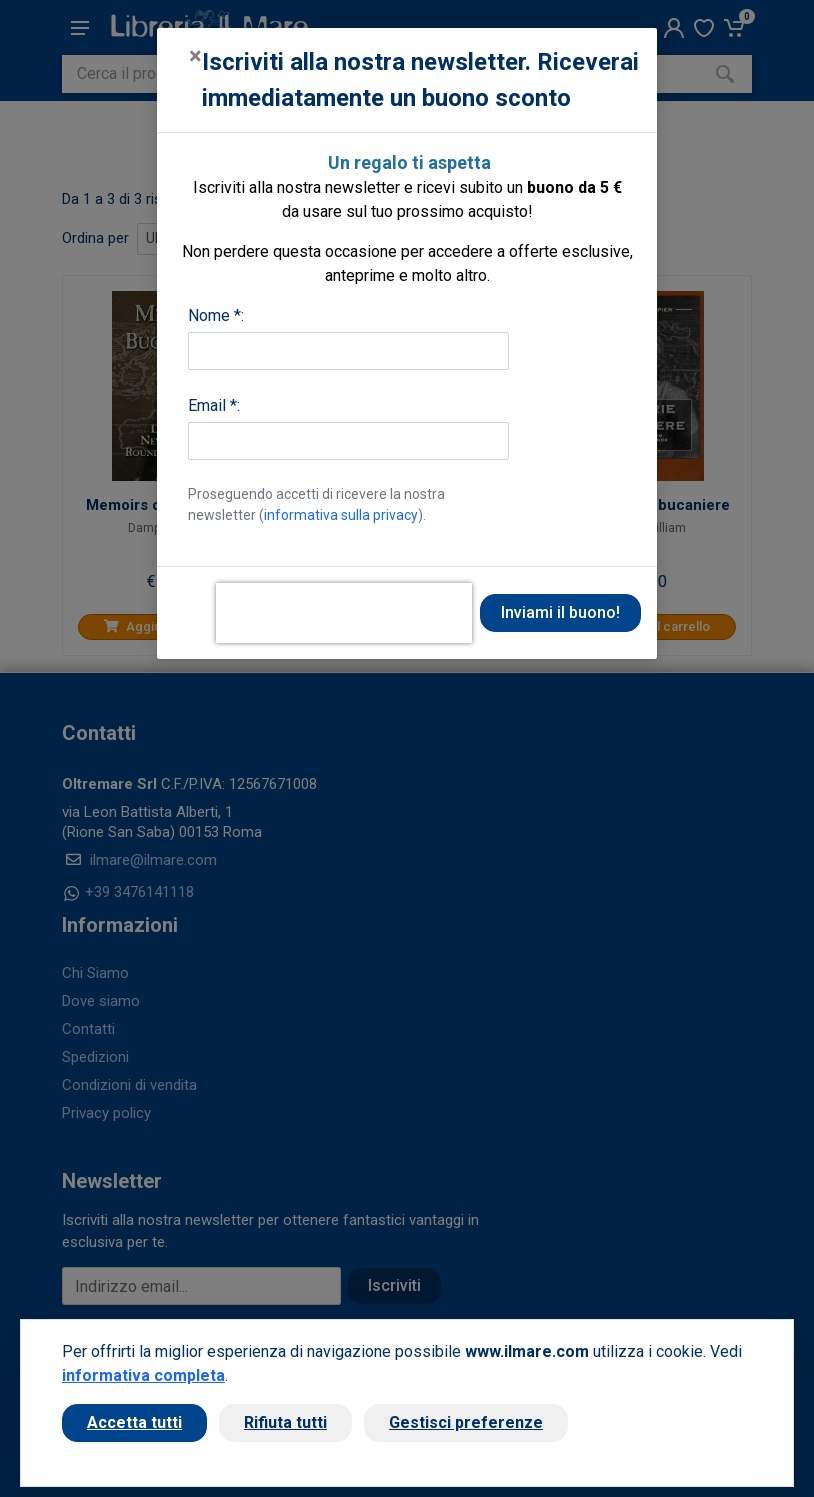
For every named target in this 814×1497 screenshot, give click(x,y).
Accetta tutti (134, 1422)
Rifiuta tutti (285, 1422)
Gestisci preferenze (466, 1422)
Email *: (214, 405)
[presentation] (344, 613)
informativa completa (143, 1375)
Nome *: (216, 315)
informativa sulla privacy (341, 515)
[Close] (195, 56)
